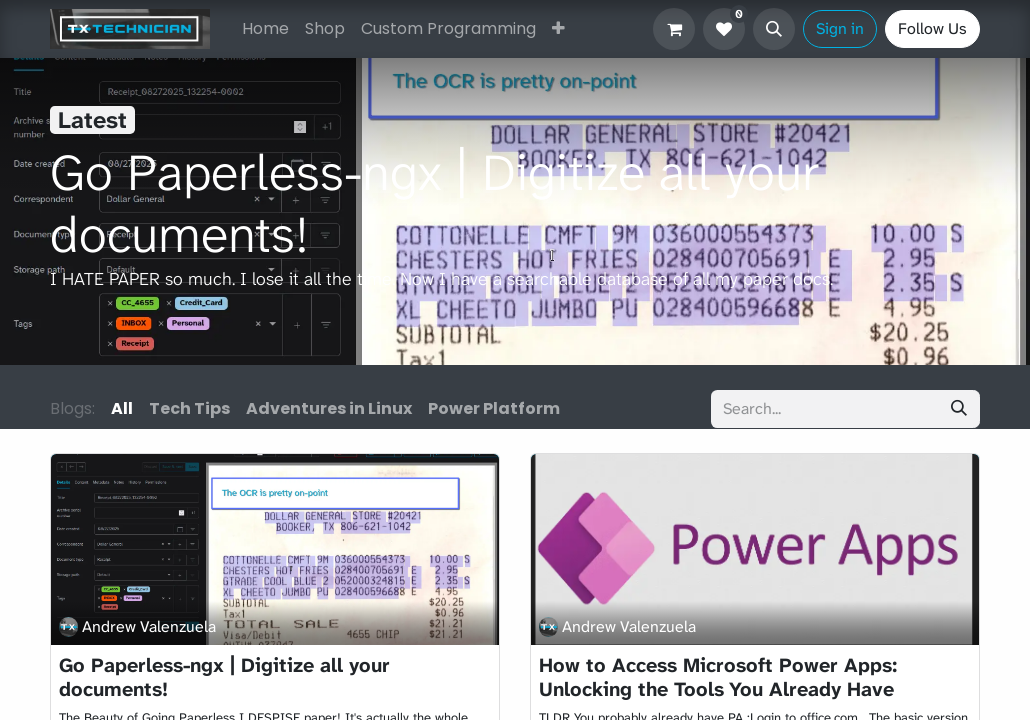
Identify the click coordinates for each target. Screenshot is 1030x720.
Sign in (840, 28)
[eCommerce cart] (674, 29)
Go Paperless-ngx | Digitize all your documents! (224, 677)
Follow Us (932, 28)
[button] (774, 29)
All (122, 408)
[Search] (959, 409)
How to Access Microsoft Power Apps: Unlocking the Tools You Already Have (718, 677)
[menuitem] (265, 29)
